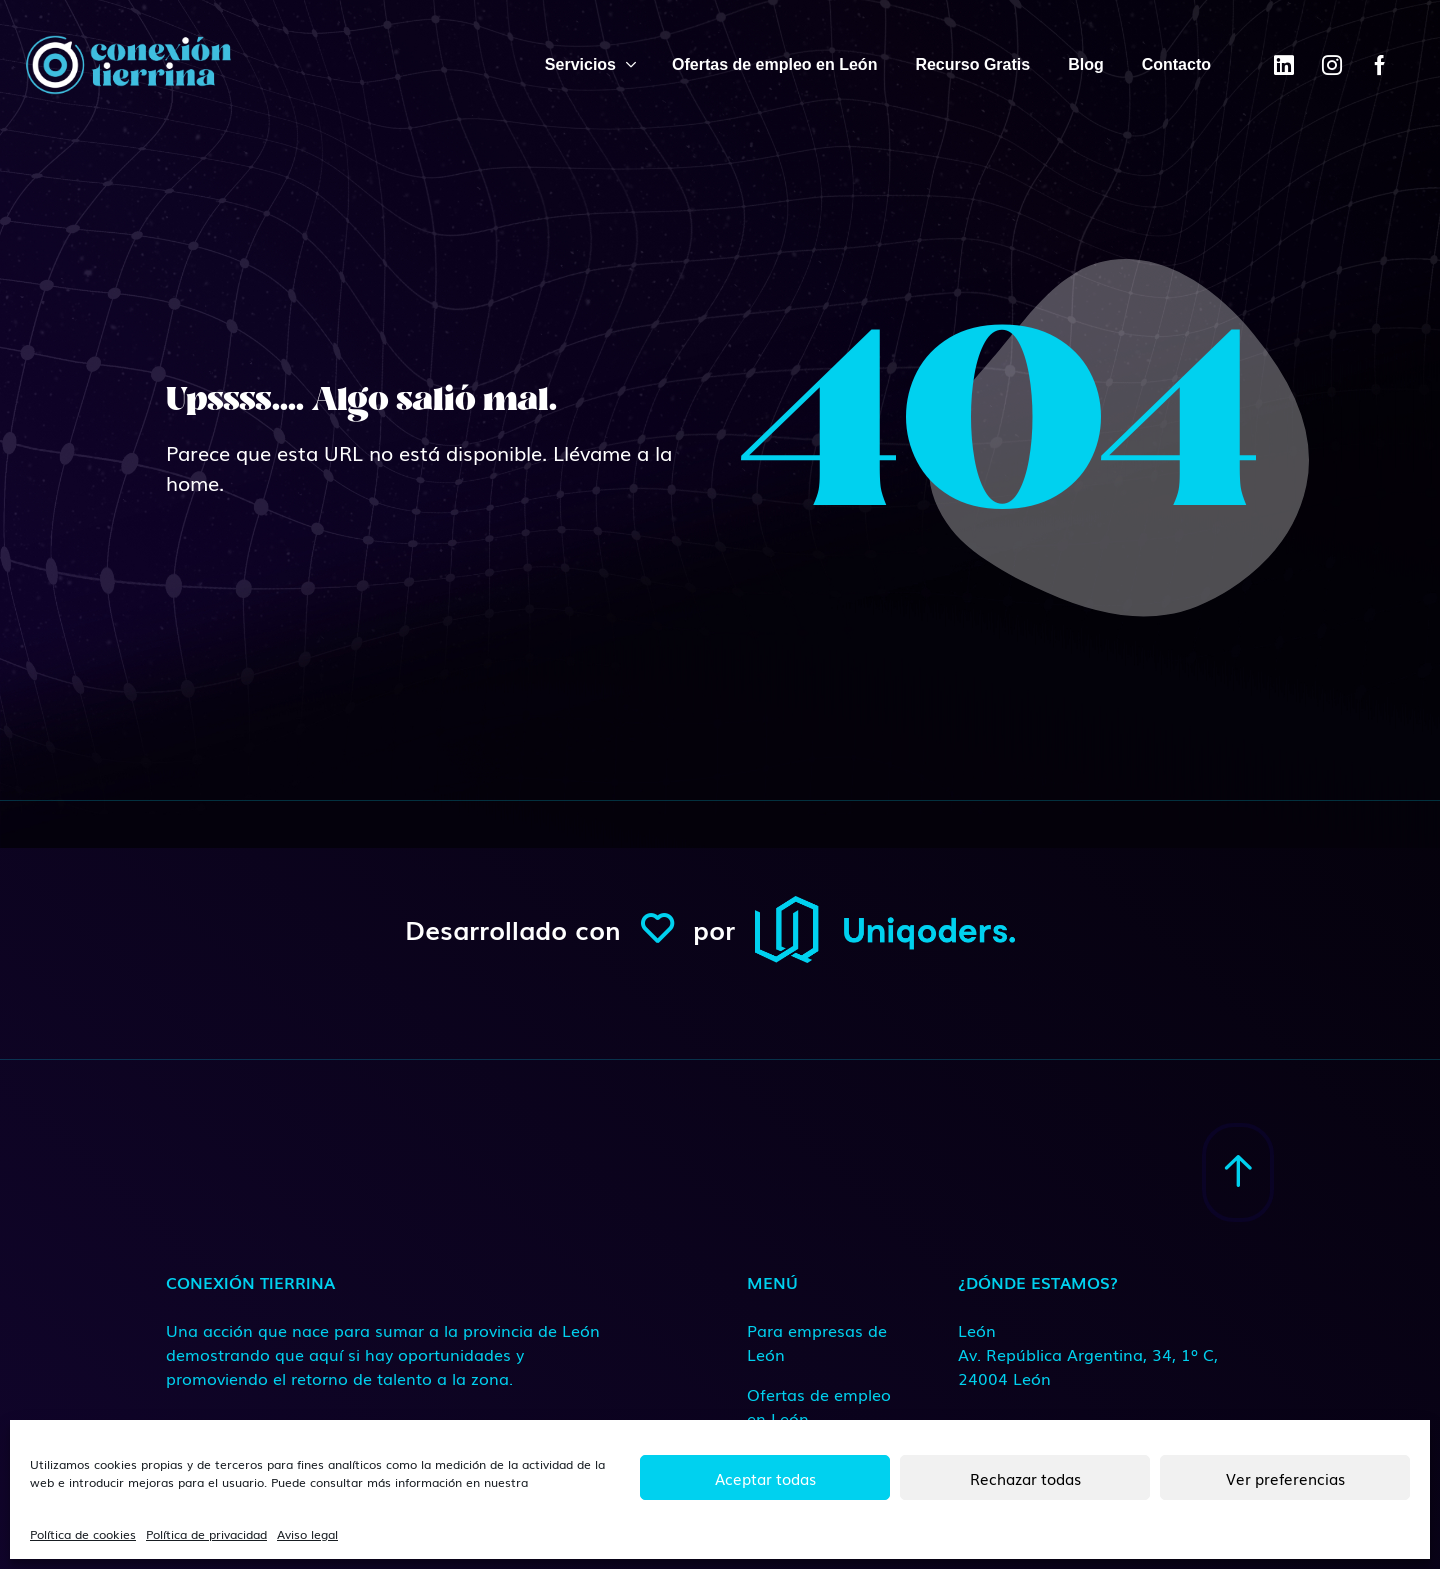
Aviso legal (307, 1534)
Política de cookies (83, 1534)
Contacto (1176, 64)
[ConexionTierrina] (128, 65)
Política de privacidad (206, 1534)
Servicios (580, 64)
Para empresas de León (817, 1342)
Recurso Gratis (972, 64)
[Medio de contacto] (1090, 1354)
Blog (1086, 64)
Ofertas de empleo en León (774, 64)
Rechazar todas (1025, 1478)
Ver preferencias (1285, 1478)
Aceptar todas (765, 1478)
